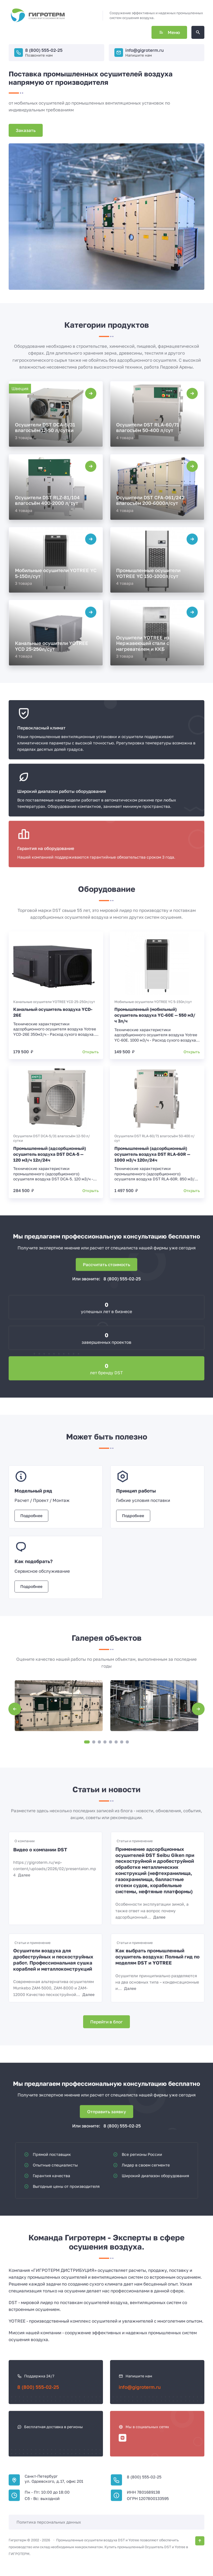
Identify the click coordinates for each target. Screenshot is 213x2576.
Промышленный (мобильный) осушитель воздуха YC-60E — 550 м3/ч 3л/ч (154, 1019)
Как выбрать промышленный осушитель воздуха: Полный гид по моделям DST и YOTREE (157, 1961)
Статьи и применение (135, 1845)
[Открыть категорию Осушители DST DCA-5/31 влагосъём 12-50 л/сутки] (56, 418)
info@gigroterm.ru (144, 50)
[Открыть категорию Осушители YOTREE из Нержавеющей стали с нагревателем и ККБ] (157, 637)
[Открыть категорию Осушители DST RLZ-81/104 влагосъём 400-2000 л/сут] (56, 491)
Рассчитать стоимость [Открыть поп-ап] (106, 1268)
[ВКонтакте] (122, 2442)
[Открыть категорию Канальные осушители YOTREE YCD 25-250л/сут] (56, 637)
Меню (169, 32)
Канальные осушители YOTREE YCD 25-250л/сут (54, 1006)
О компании (24, 1845)
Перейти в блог (106, 2025)
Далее (24, 1879)
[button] (87, 1746)
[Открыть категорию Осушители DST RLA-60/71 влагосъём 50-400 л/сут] (157, 418)
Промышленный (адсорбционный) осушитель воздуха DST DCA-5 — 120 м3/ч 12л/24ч (49, 1158)
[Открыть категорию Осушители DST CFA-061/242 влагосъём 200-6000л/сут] (157, 491)
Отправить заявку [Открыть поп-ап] (106, 2115)
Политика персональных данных (49, 2526)
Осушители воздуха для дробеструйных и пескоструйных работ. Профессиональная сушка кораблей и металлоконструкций (53, 1964)
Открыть (90, 1056)
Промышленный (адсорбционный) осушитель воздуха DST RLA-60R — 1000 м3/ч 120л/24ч (152, 1158)
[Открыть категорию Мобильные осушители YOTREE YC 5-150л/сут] (56, 564)
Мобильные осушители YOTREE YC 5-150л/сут (153, 1006)
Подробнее (31, 1520)
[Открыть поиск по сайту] (197, 32)
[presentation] (14, 1713)
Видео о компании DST (40, 1853)
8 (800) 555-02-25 (44, 50)
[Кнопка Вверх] (199, 2545)
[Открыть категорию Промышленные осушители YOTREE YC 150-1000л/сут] (157, 564)
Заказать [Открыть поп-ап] (26, 130)
